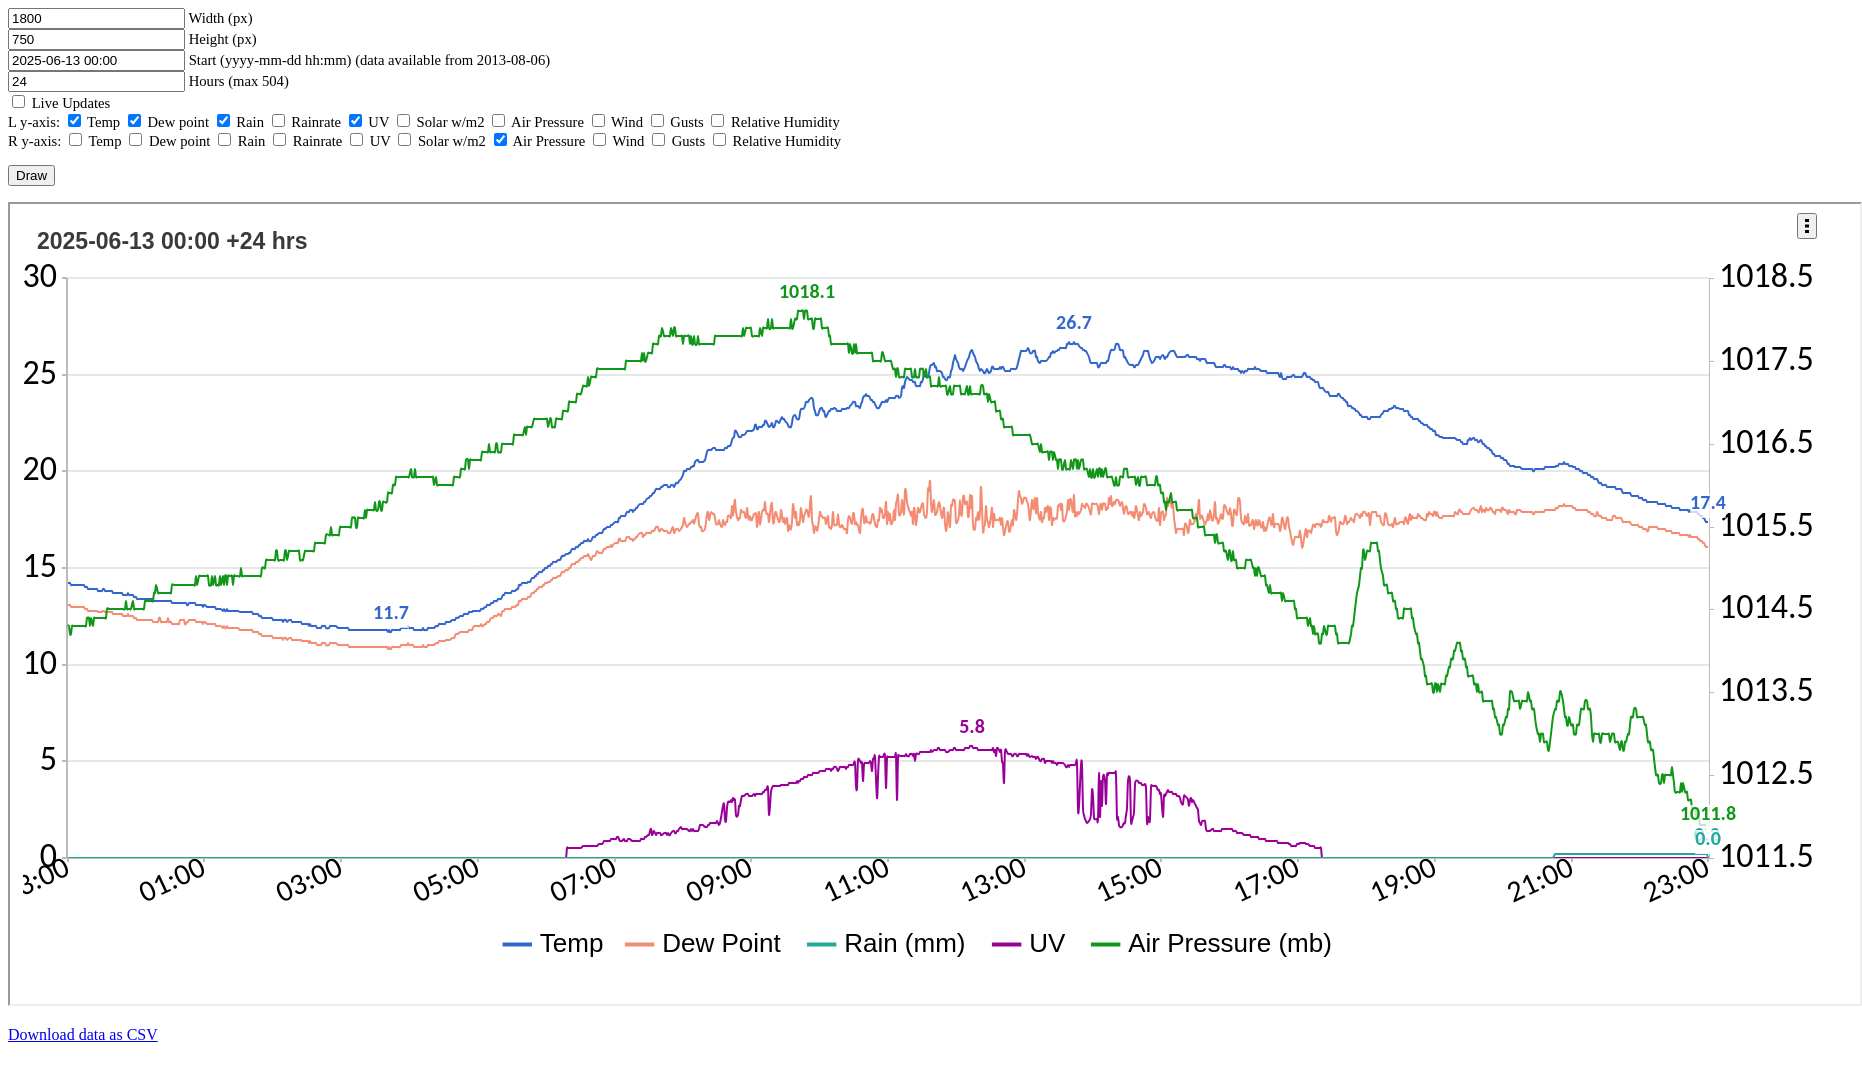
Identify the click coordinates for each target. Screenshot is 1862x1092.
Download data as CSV (83, 1034)
